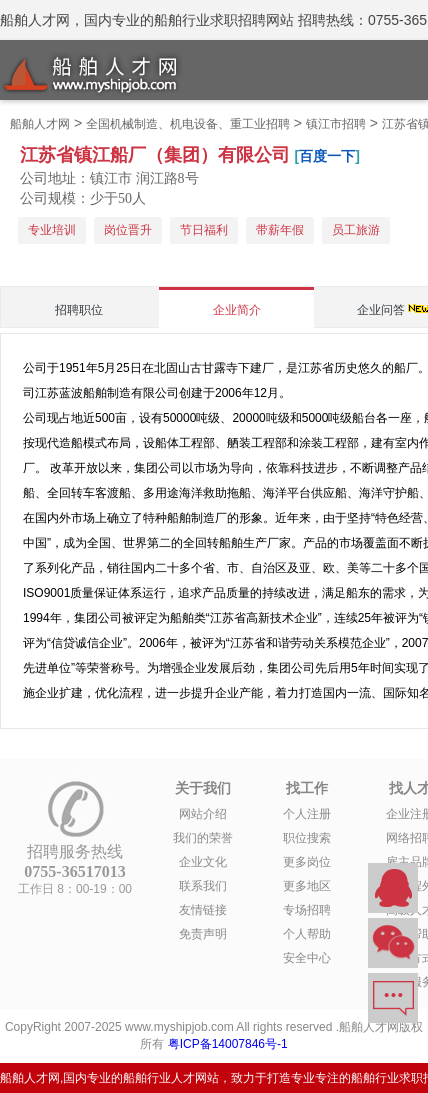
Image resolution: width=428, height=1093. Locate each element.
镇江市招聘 (336, 124)
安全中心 (307, 958)
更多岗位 (307, 862)
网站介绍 (203, 814)
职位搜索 (307, 838)
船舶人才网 (40, 124)
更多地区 (307, 886)
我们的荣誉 (203, 838)
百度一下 (327, 156)
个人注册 (307, 814)
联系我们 (203, 886)
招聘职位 (79, 310)
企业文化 (203, 862)
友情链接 (203, 910)
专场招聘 (307, 910)
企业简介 (237, 310)
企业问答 (381, 310)
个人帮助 (307, 934)
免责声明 (203, 934)
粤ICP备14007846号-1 (228, 1044)
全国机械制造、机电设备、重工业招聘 (188, 124)
